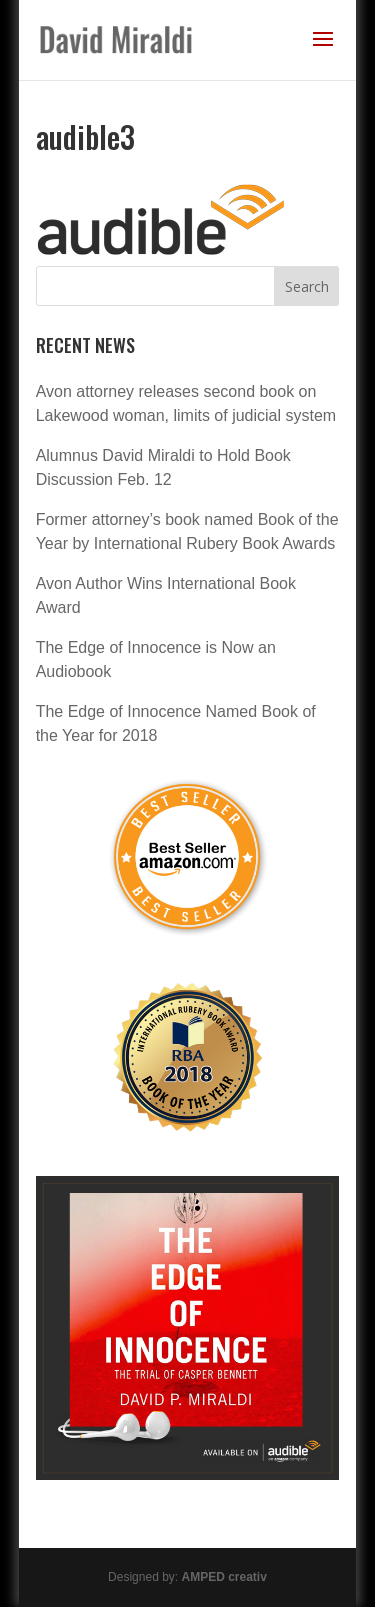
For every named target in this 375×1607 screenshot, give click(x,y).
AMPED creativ (224, 1577)
